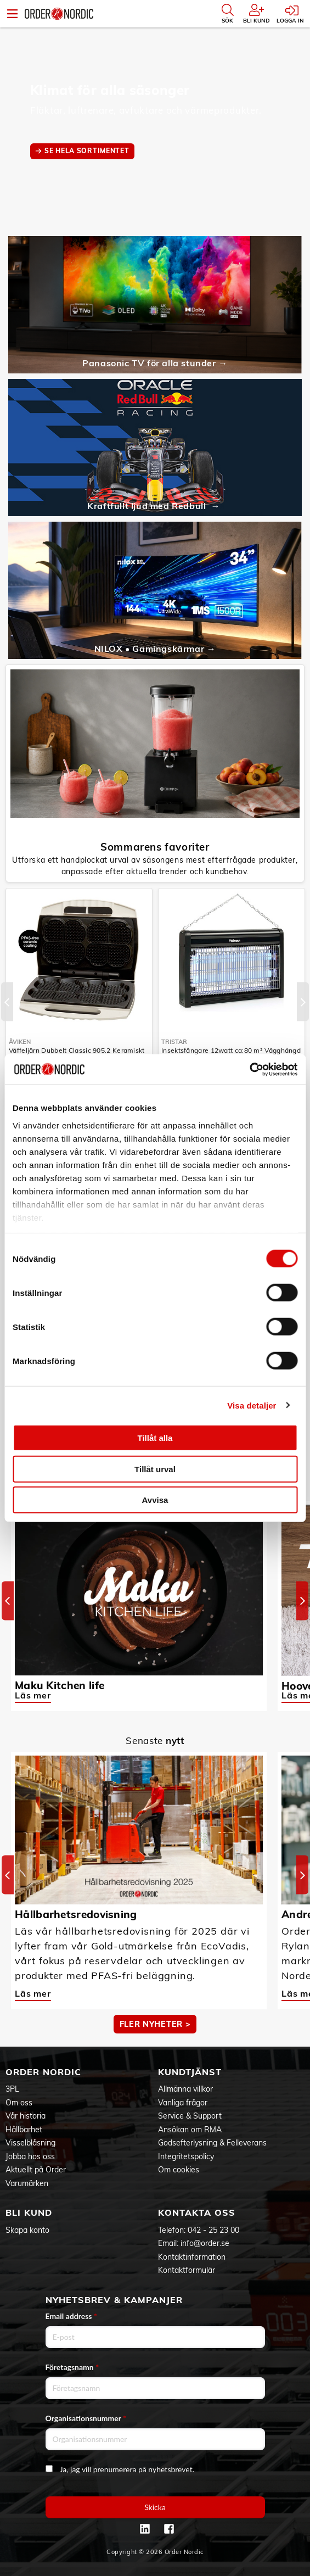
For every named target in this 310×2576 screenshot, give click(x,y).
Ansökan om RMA (190, 2129)
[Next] (303, 1001)
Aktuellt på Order (35, 2170)
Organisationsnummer (86, 2418)
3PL (12, 2089)
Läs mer (33, 1695)
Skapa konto (27, 2230)
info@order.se (205, 2243)
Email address (71, 2316)
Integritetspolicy (186, 2156)
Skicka (155, 2507)
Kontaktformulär (186, 2270)
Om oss (18, 2103)
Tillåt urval (155, 1468)
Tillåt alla (155, 1438)
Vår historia (25, 2116)
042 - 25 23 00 (213, 2230)
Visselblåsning (30, 2143)
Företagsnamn (72, 2367)
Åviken (20, 1042)
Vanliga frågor (182, 2103)
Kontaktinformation (192, 2257)
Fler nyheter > (155, 2024)
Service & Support (190, 2116)
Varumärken (26, 2183)
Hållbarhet (23, 2129)
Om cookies (178, 2170)
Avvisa (155, 1500)
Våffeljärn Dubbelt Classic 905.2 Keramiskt (77, 1050)
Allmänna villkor (185, 2089)
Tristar (174, 1042)
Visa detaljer (251, 1405)
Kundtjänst (190, 2071)
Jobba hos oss (30, 2156)
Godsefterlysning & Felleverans (212, 2143)
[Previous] (7, 1001)
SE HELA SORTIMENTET (86, 151)
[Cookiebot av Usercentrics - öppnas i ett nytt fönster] (249, 1069)
